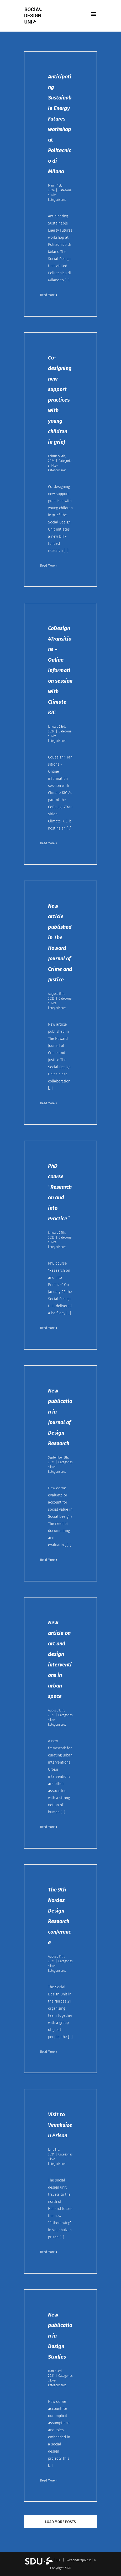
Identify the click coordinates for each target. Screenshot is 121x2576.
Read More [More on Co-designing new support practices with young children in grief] (47, 565)
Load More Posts (60, 2522)
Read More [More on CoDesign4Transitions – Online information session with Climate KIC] (47, 843)
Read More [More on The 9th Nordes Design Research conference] (47, 2052)
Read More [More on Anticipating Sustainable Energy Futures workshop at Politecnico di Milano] (47, 295)
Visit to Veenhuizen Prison (60, 2125)
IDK (58, 2560)
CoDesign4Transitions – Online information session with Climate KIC (60, 670)
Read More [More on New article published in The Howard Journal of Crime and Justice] (47, 1103)
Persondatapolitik (78, 2560)
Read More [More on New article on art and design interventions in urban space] (47, 1827)
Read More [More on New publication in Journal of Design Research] (47, 1560)
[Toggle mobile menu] (94, 14)
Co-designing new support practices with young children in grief (60, 400)
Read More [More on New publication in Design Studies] (47, 2480)
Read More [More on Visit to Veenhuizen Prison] (47, 2252)
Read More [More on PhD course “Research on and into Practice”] (47, 1328)
